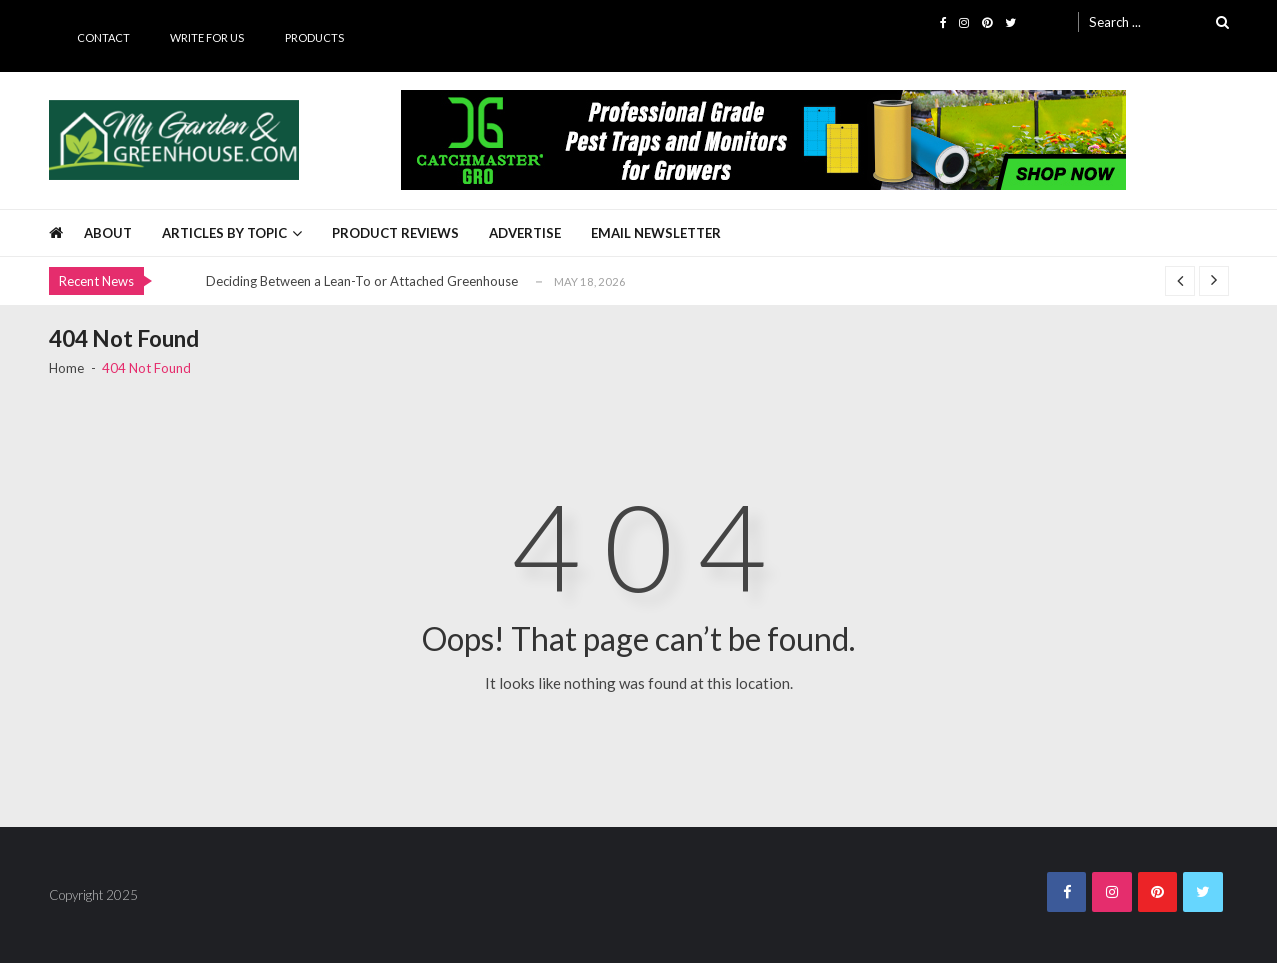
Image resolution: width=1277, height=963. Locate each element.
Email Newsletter (656, 233)
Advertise (525, 233)
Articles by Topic (224, 233)
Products (314, 37)
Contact (103, 37)
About (108, 233)
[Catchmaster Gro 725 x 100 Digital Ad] (763, 140)
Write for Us (207, 37)
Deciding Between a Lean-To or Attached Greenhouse (362, 281)
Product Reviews (395, 233)
